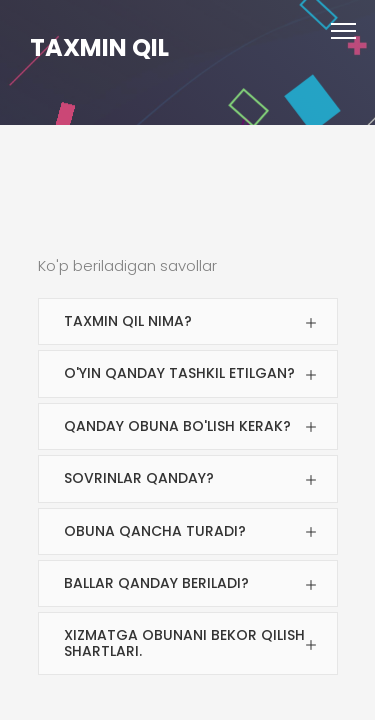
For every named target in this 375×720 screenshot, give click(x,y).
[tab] (188, 321)
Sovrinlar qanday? (139, 478)
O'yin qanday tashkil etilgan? (179, 373)
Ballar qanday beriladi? (156, 583)
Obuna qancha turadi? (155, 531)
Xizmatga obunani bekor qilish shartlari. (184, 642)
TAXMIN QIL (99, 47)
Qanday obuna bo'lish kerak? (177, 426)
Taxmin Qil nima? (128, 321)
